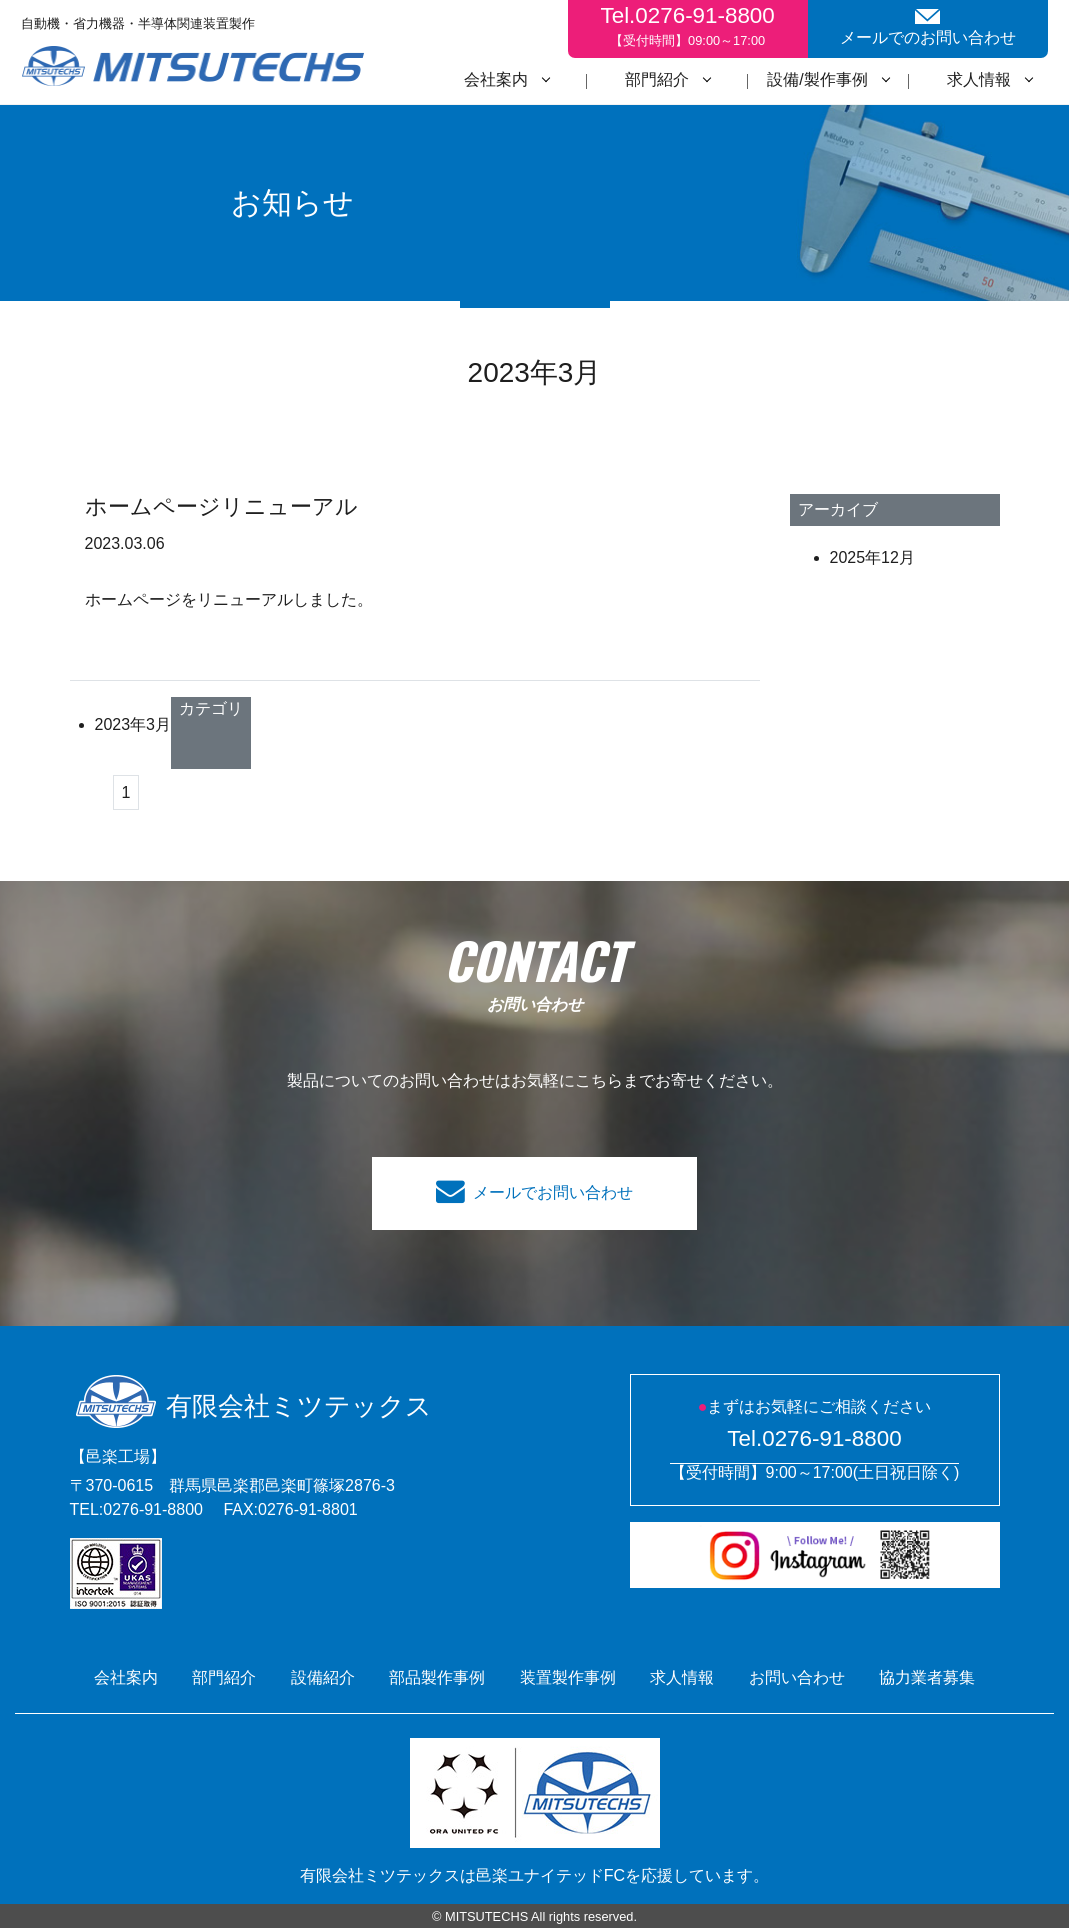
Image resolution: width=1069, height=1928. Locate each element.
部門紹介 (657, 79)
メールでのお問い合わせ (928, 27)
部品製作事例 (437, 1677)
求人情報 (979, 79)
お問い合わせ (797, 1677)
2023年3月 (133, 724)
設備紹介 (323, 1677)
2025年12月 (872, 557)
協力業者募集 (927, 1677)
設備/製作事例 (817, 79)
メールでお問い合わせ (553, 1192)
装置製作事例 (568, 1677)
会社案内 (496, 79)
